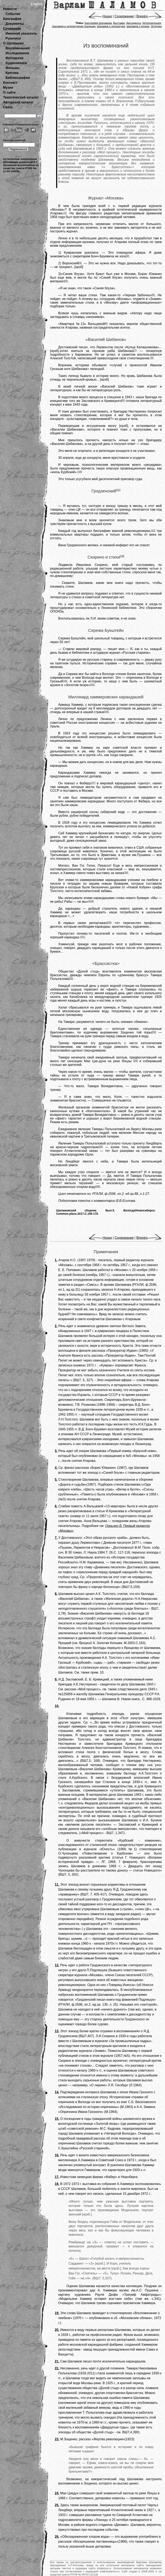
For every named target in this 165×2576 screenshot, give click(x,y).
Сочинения (12, 28)
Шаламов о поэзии (138, 26)
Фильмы (13, 68)
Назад (100, 16)
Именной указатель (21, 33)
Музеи (8, 87)
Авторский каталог (18, 102)
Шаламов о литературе (111, 26)
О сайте (9, 92)
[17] (93, 782)
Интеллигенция (152, 23)
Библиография (18, 77)
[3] (79, 262)
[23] (154, 1032)
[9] (123, 400)
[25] (100, 1146)
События (13, 14)
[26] (98, 1186)
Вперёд (149, 16)
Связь (8, 107)
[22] (71, 978)
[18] (126, 872)
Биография (12, 18)
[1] (65, 212)
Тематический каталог (21, 97)
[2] (127, 255)
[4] (66, 280)
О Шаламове (13, 43)
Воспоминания (18, 48)
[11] (118, 490)
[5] (153, 294)
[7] (135, 350)
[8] (152, 357)
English (37, 4)
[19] (91, 901)
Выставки (119, 23)
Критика (12, 73)
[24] (135, 1060)
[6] (106, 323)
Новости (10, 9)
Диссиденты (133, 23)
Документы (15, 23)
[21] (82, 936)
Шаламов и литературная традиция (73, 26)
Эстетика (156, 26)
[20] (109, 922)
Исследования (17, 53)
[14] (65, 681)
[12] (153, 530)
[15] (92, 684)
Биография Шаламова (98, 23)
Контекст (10, 82)
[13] (122, 556)
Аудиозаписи (16, 63)
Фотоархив (14, 58)
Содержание (124, 16)
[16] (106, 711)
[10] (80, 471)
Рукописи (13, 38)
